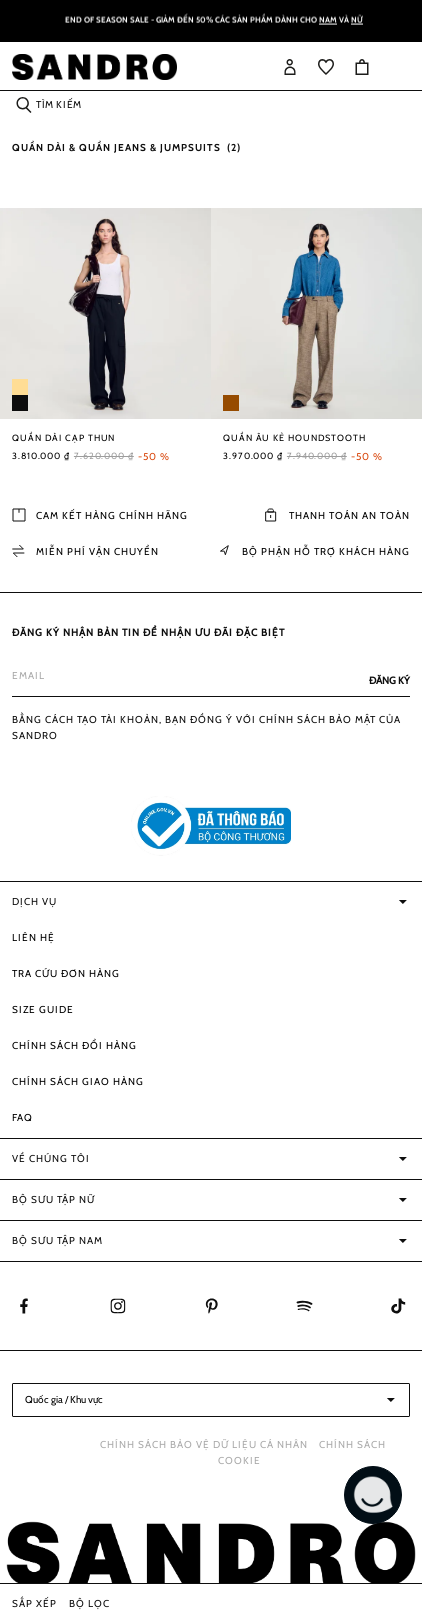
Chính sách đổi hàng (74, 1045)
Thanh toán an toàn (337, 516)
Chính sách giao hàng (78, 1081)
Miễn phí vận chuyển (85, 552)
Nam (328, 22)
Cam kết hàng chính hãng (100, 516)
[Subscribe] (383, 681)
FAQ (22, 1117)
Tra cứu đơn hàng (66, 973)
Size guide (43, 1009)
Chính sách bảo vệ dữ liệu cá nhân (204, 1444)
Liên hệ (33, 937)
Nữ (357, 22)
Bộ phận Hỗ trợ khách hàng (314, 552)
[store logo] (94, 67)
